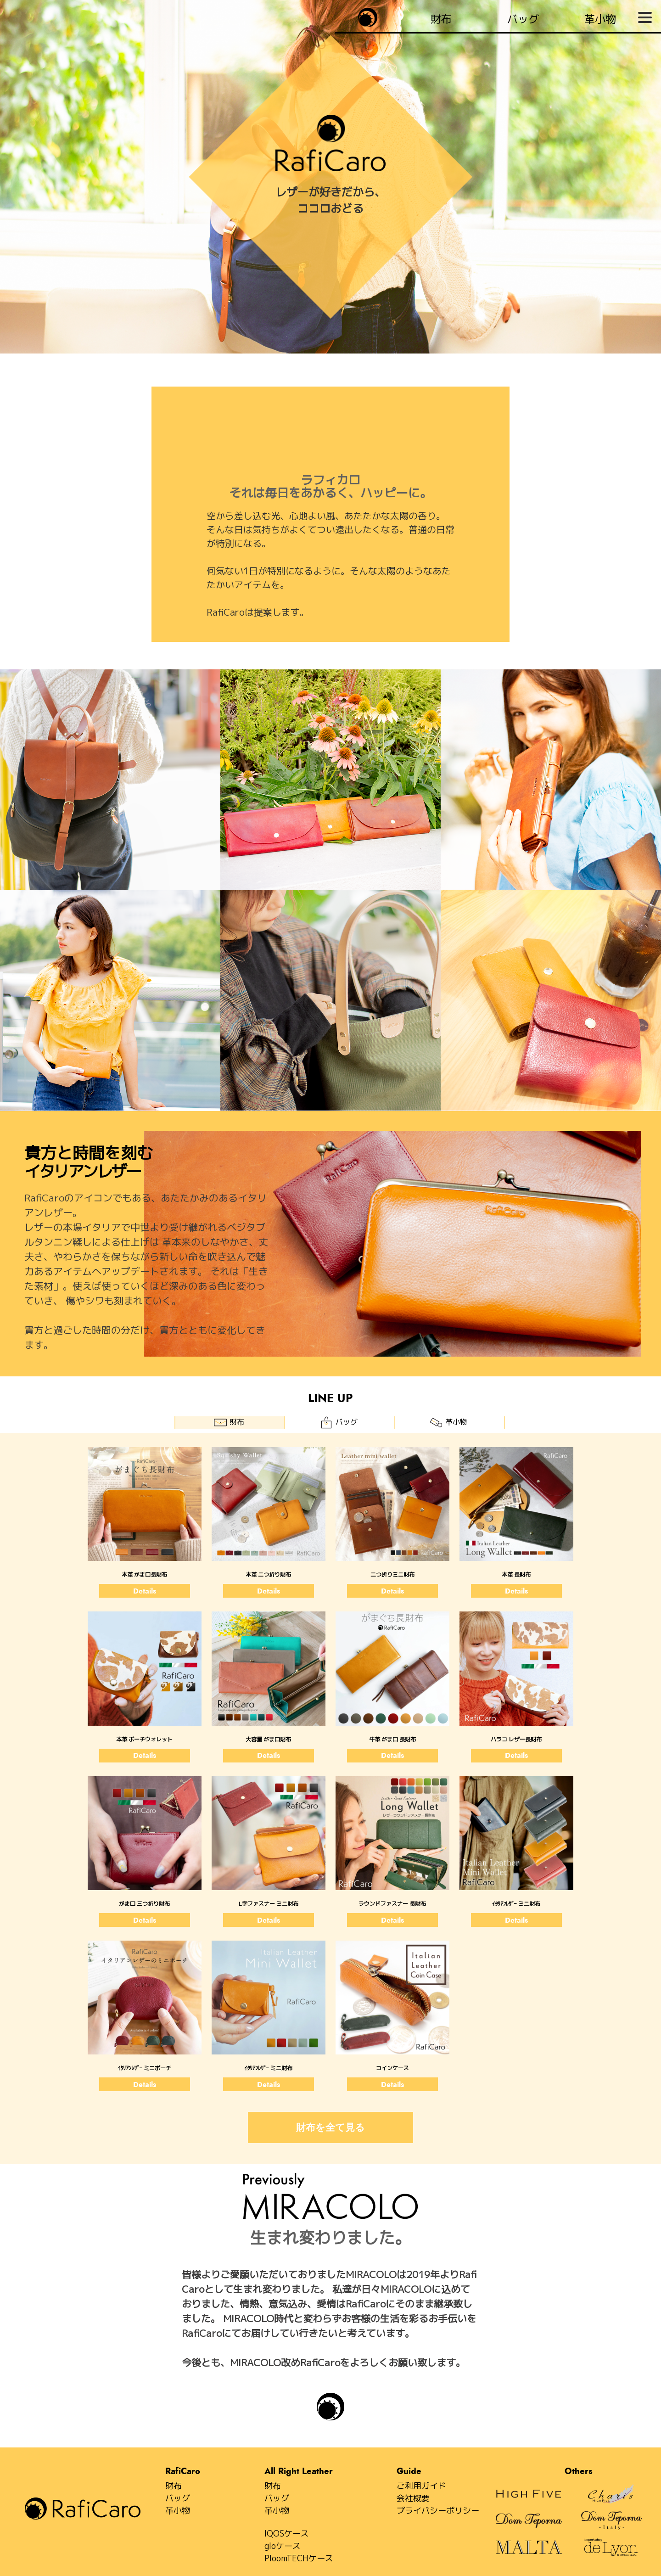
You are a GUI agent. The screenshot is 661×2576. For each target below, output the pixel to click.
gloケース (282, 2546)
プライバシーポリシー (438, 2510)
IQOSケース (286, 2533)
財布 (173, 2486)
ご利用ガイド (421, 2486)
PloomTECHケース (298, 2558)
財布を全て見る (330, 2127)
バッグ (177, 2498)
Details (144, 1591)
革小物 (177, 2510)
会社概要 (413, 2498)
